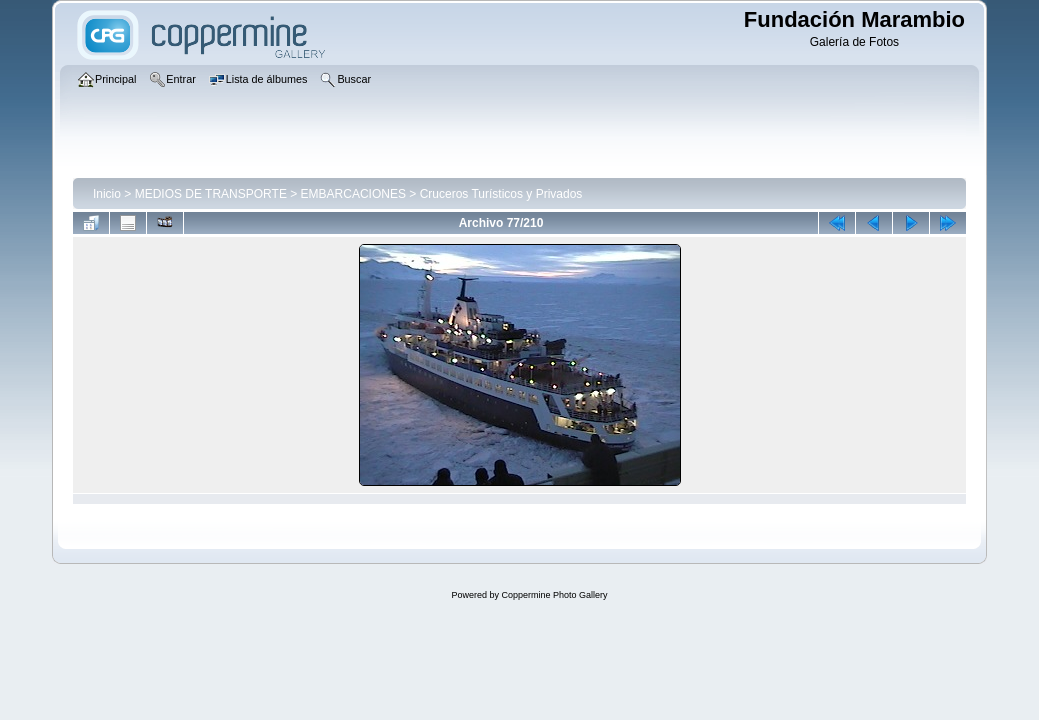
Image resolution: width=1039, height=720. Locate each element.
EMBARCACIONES (353, 194)
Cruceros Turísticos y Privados (501, 194)
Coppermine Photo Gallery (554, 595)
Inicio (107, 194)
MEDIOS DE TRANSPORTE (211, 194)
